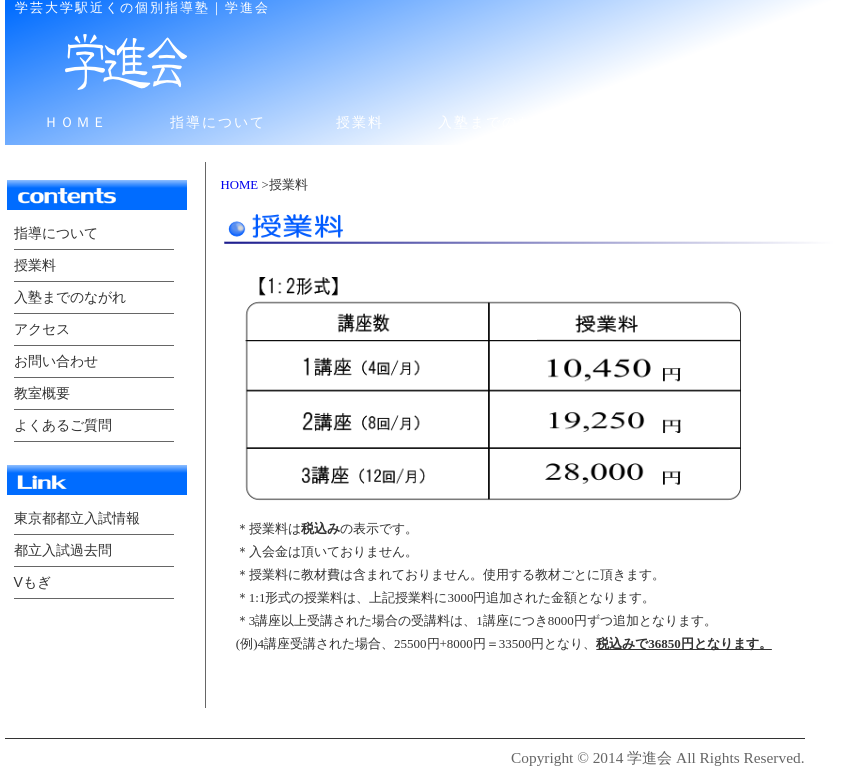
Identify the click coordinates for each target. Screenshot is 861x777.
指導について (218, 122)
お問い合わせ (786, 122)
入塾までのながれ (502, 122)
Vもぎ (32, 582)
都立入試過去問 (63, 550)
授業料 (360, 122)
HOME (240, 185)
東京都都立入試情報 (77, 518)
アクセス (644, 122)
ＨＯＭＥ (76, 122)
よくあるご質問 (63, 425)
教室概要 (42, 393)
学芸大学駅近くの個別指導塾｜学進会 (142, 8)
